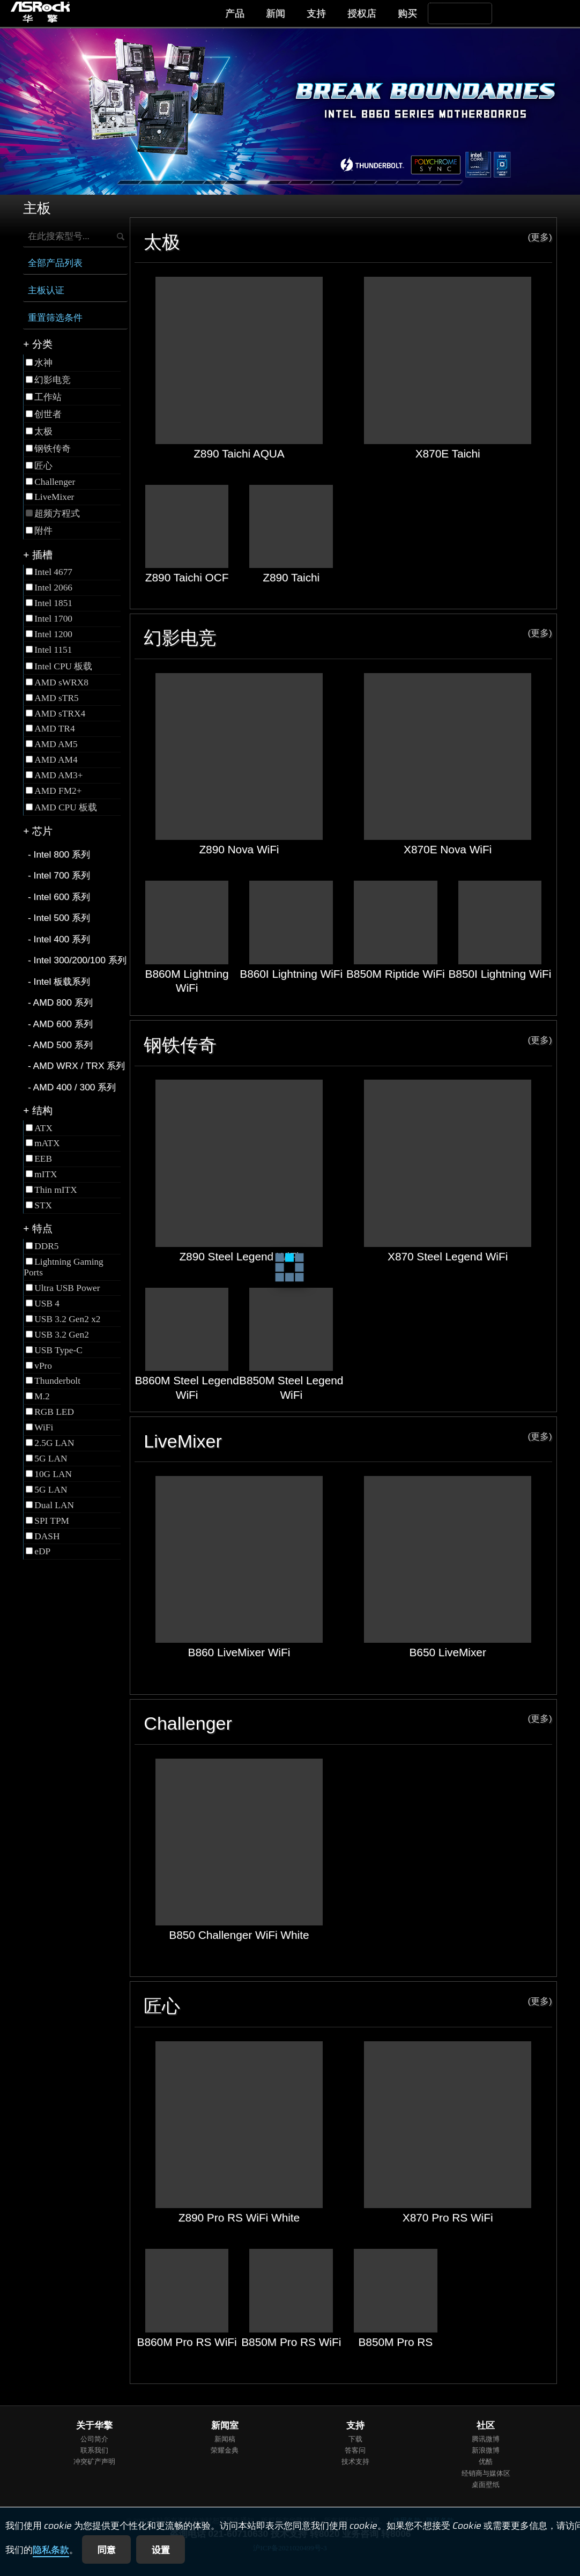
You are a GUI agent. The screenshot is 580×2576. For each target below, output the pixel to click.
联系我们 (94, 2450)
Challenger (348, 1723)
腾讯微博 (486, 2439)
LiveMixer (348, 1440)
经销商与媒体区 (486, 2473)
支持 (316, 13)
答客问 (355, 2450)
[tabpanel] (290, 111)
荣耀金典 (225, 2450)
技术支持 (355, 2461)
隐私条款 (51, 2550)
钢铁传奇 (348, 1044)
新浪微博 (486, 2450)
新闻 (275, 13)
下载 (355, 2439)
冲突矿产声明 (94, 2461)
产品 (234, 13)
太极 (348, 241)
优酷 (486, 2461)
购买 (407, 13)
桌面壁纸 (486, 2485)
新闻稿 (224, 2439)
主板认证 (46, 290)
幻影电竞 (348, 637)
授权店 (361, 13)
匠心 (348, 2005)
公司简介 (94, 2439)
